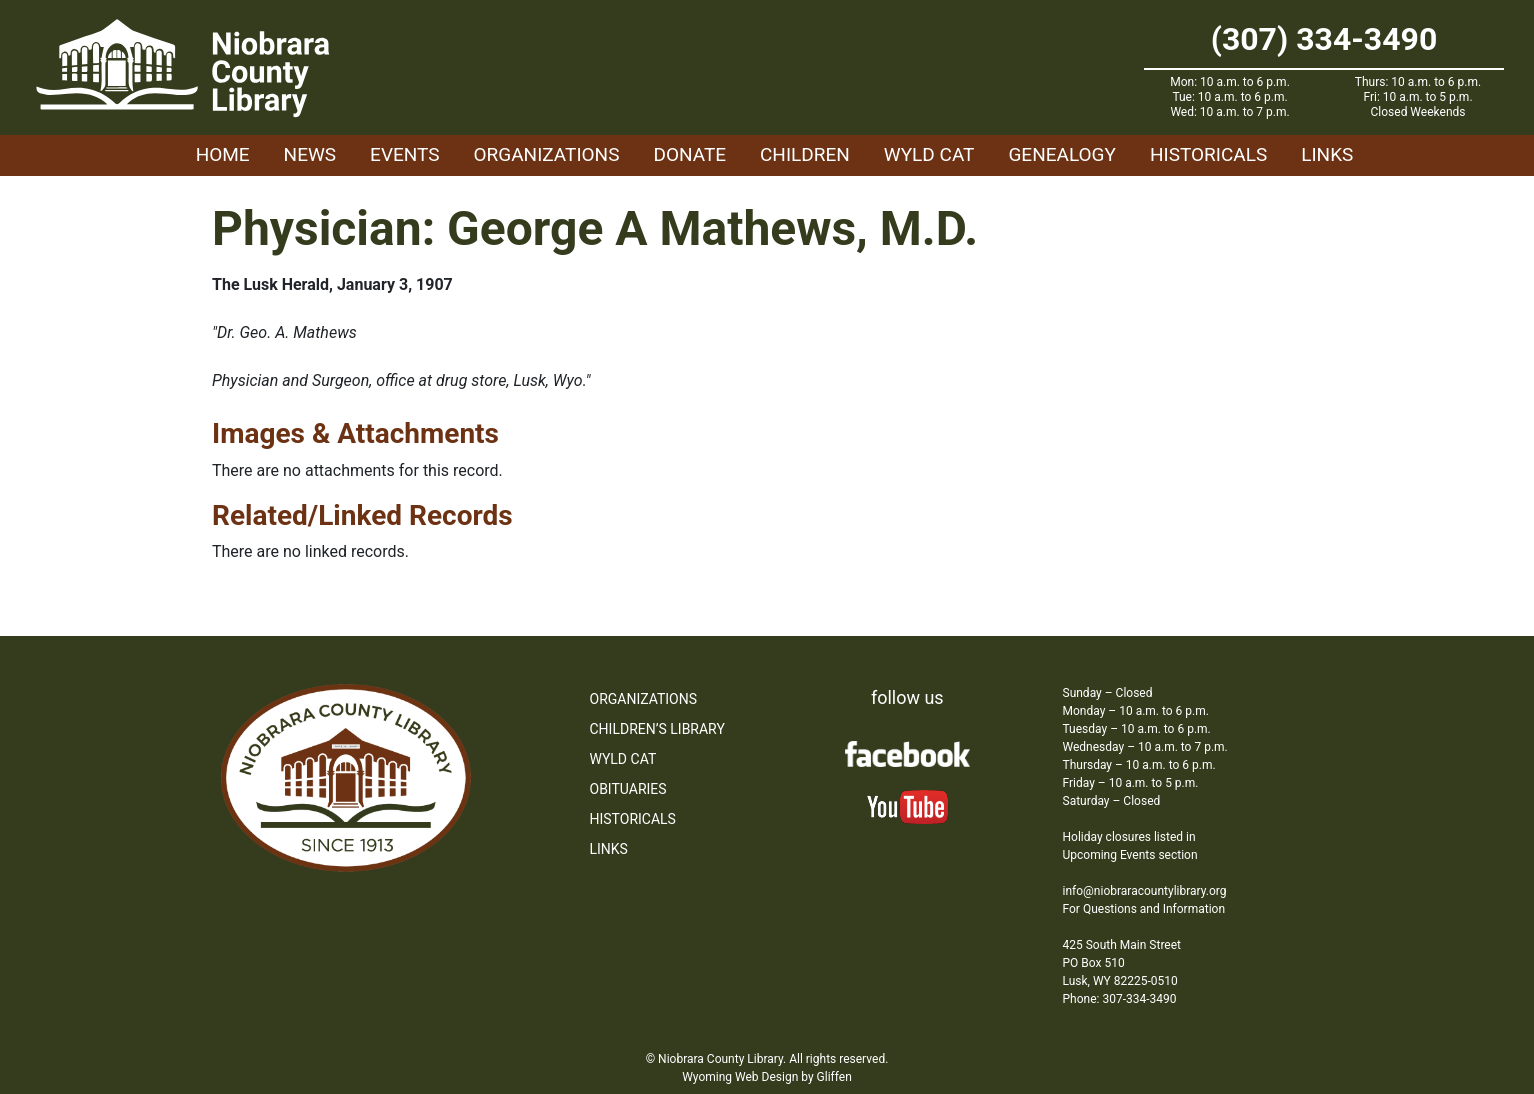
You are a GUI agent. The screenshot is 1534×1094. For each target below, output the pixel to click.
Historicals (1208, 154)
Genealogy (1062, 154)
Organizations (547, 154)
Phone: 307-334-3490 (1120, 999)
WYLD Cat (929, 154)
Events (404, 154)
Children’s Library (657, 729)
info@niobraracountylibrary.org (1145, 891)
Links (1327, 154)
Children (805, 154)
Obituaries (628, 789)
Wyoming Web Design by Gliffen (767, 1077)
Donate (689, 154)
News (310, 154)
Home (223, 154)
